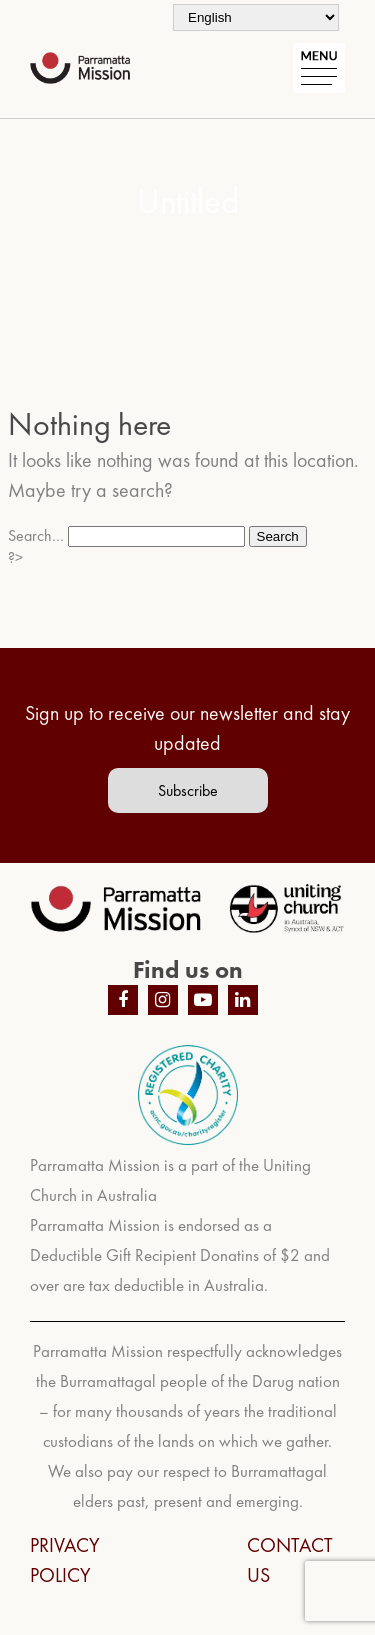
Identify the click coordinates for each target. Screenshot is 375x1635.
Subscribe (188, 790)
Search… (36, 535)
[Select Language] (256, 17)
